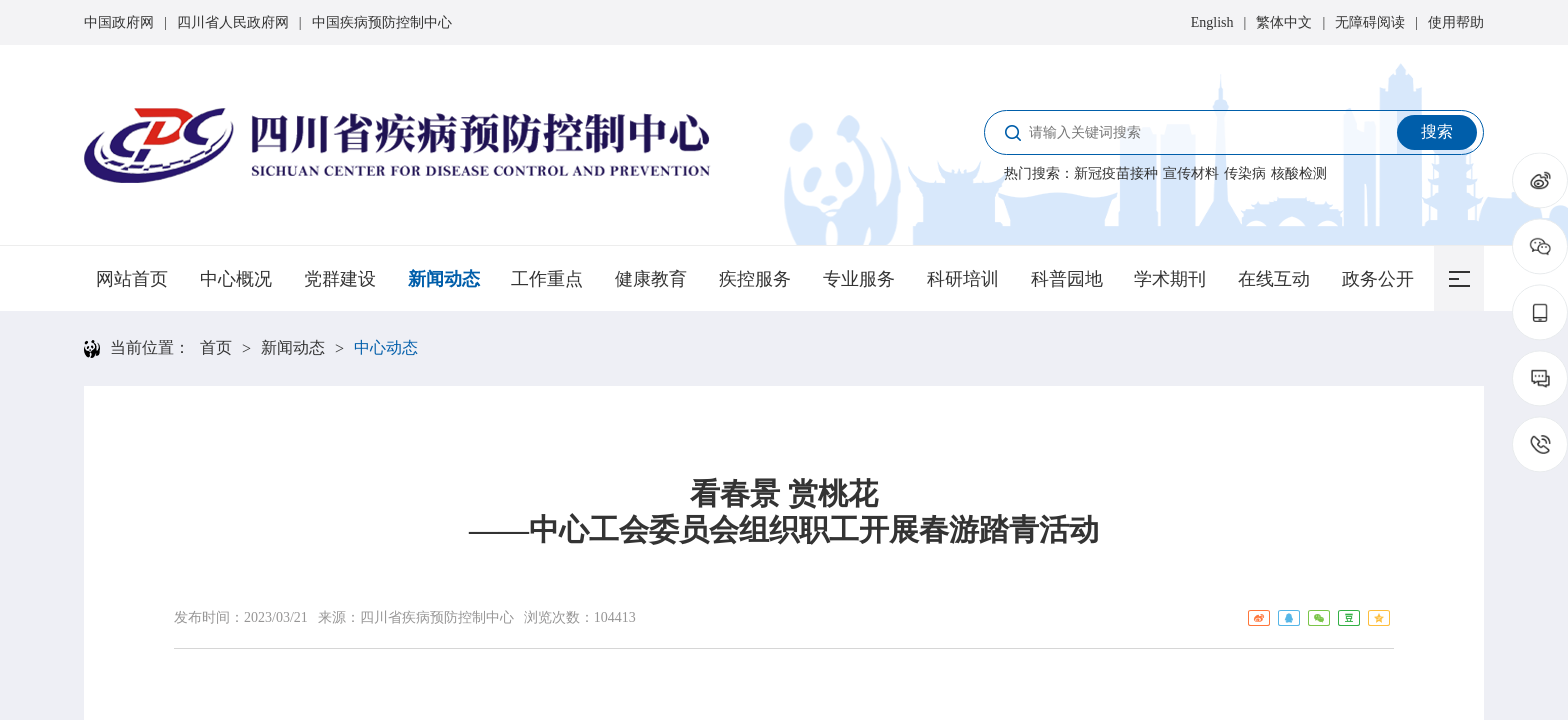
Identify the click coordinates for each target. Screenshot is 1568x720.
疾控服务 (755, 279)
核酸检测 (1299, 173)
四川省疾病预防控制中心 (437, 617)
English (1212, 22)
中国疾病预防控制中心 (382, 22)
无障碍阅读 (1370, 22)
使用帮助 (1456, 22)
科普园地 (1067, 279)
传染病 (1245, 173)
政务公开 (1378, 279)
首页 (216, 347)
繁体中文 (1284, 22)
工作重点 (547, 279)
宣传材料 (1191, 173)
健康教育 (651, 279)
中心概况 (236, 279)
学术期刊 (1170, 279)
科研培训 (963, 279)
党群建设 (340, 279)
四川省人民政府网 (233, 22)
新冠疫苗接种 (1116, 173)
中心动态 (386, 347)
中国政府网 (119, 22)
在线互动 (1274, 279)
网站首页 (132, 279)
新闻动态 (444, 279)
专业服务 (859, 279)
